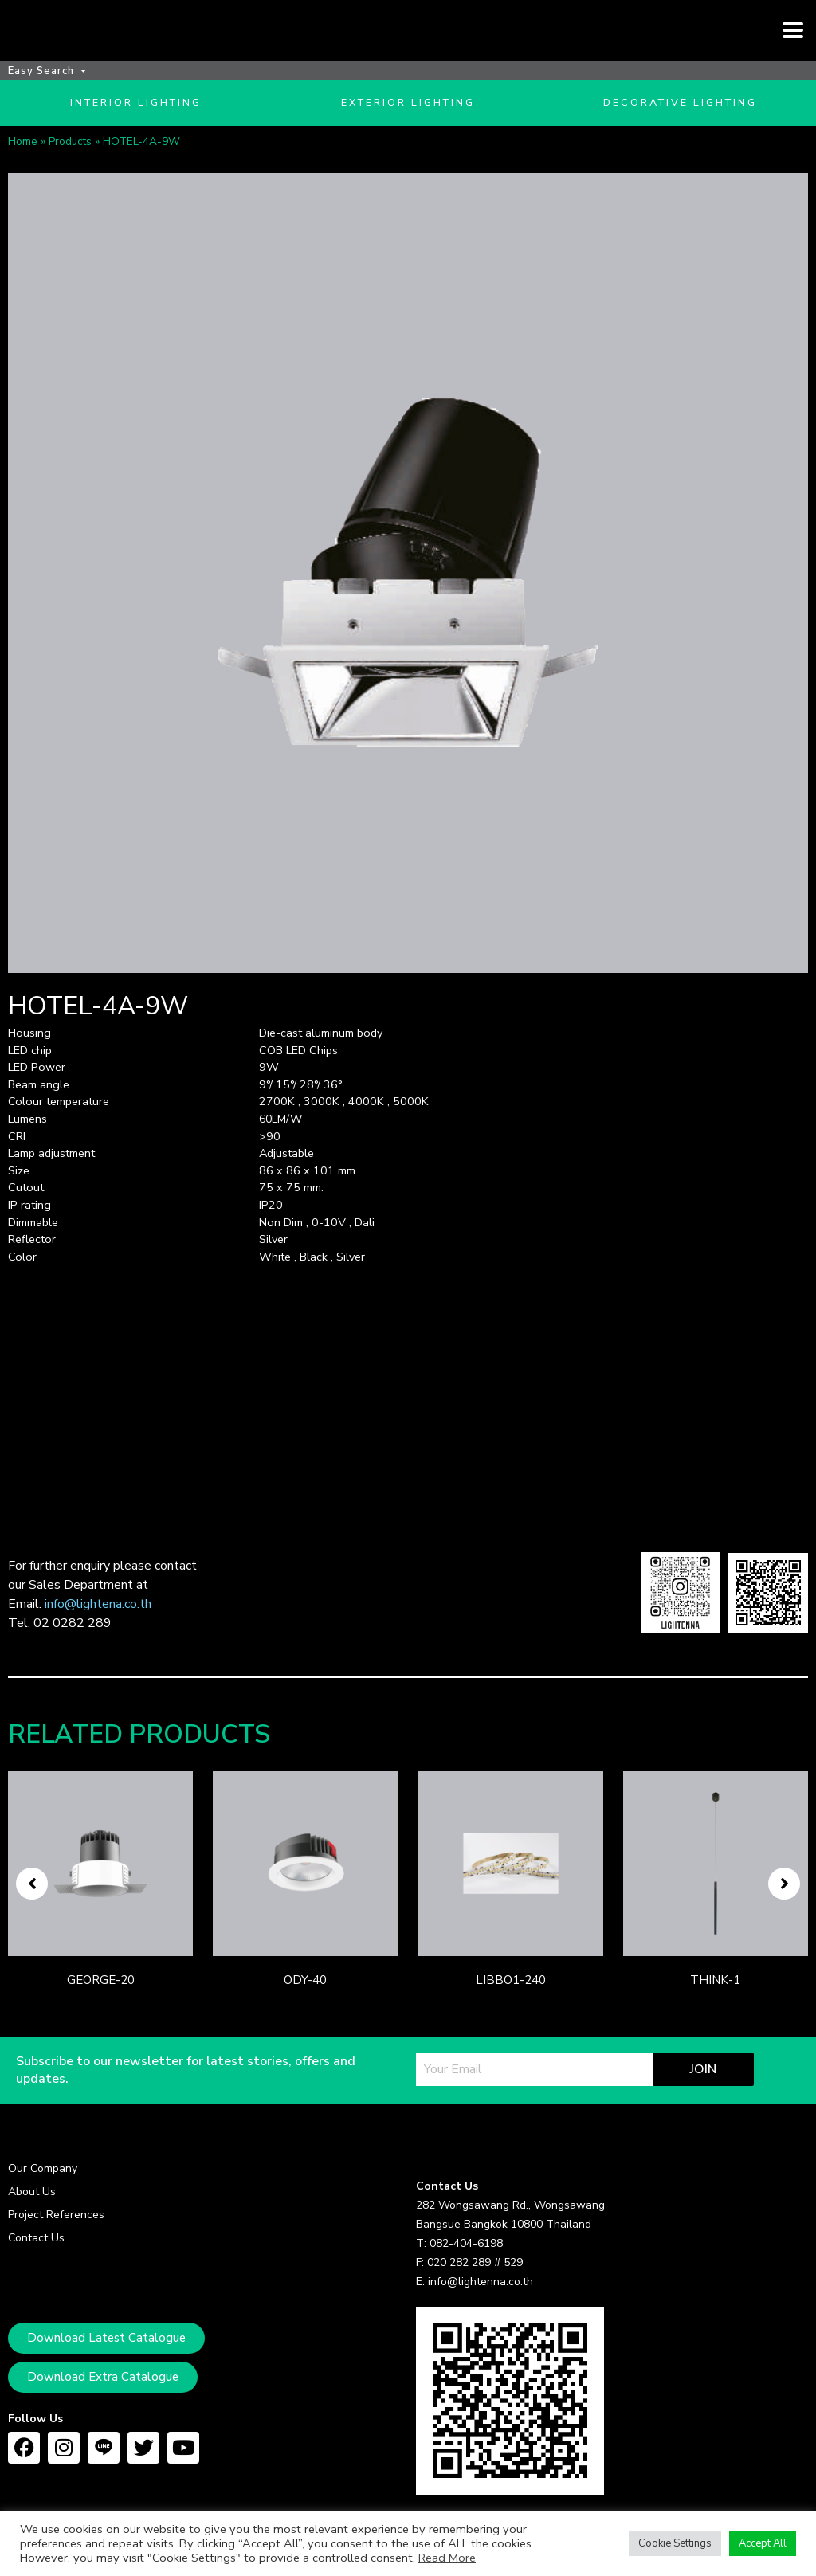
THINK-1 (715, 2006)
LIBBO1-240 (511, 2006)
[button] (32, 1910)
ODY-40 (305, 2006)
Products (70, 166)
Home (22, 166)
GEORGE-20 (101, 2006)
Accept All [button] (763, 2543)
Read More (447, 2558)
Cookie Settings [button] (675, 2543)
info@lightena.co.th (98, 1630)
